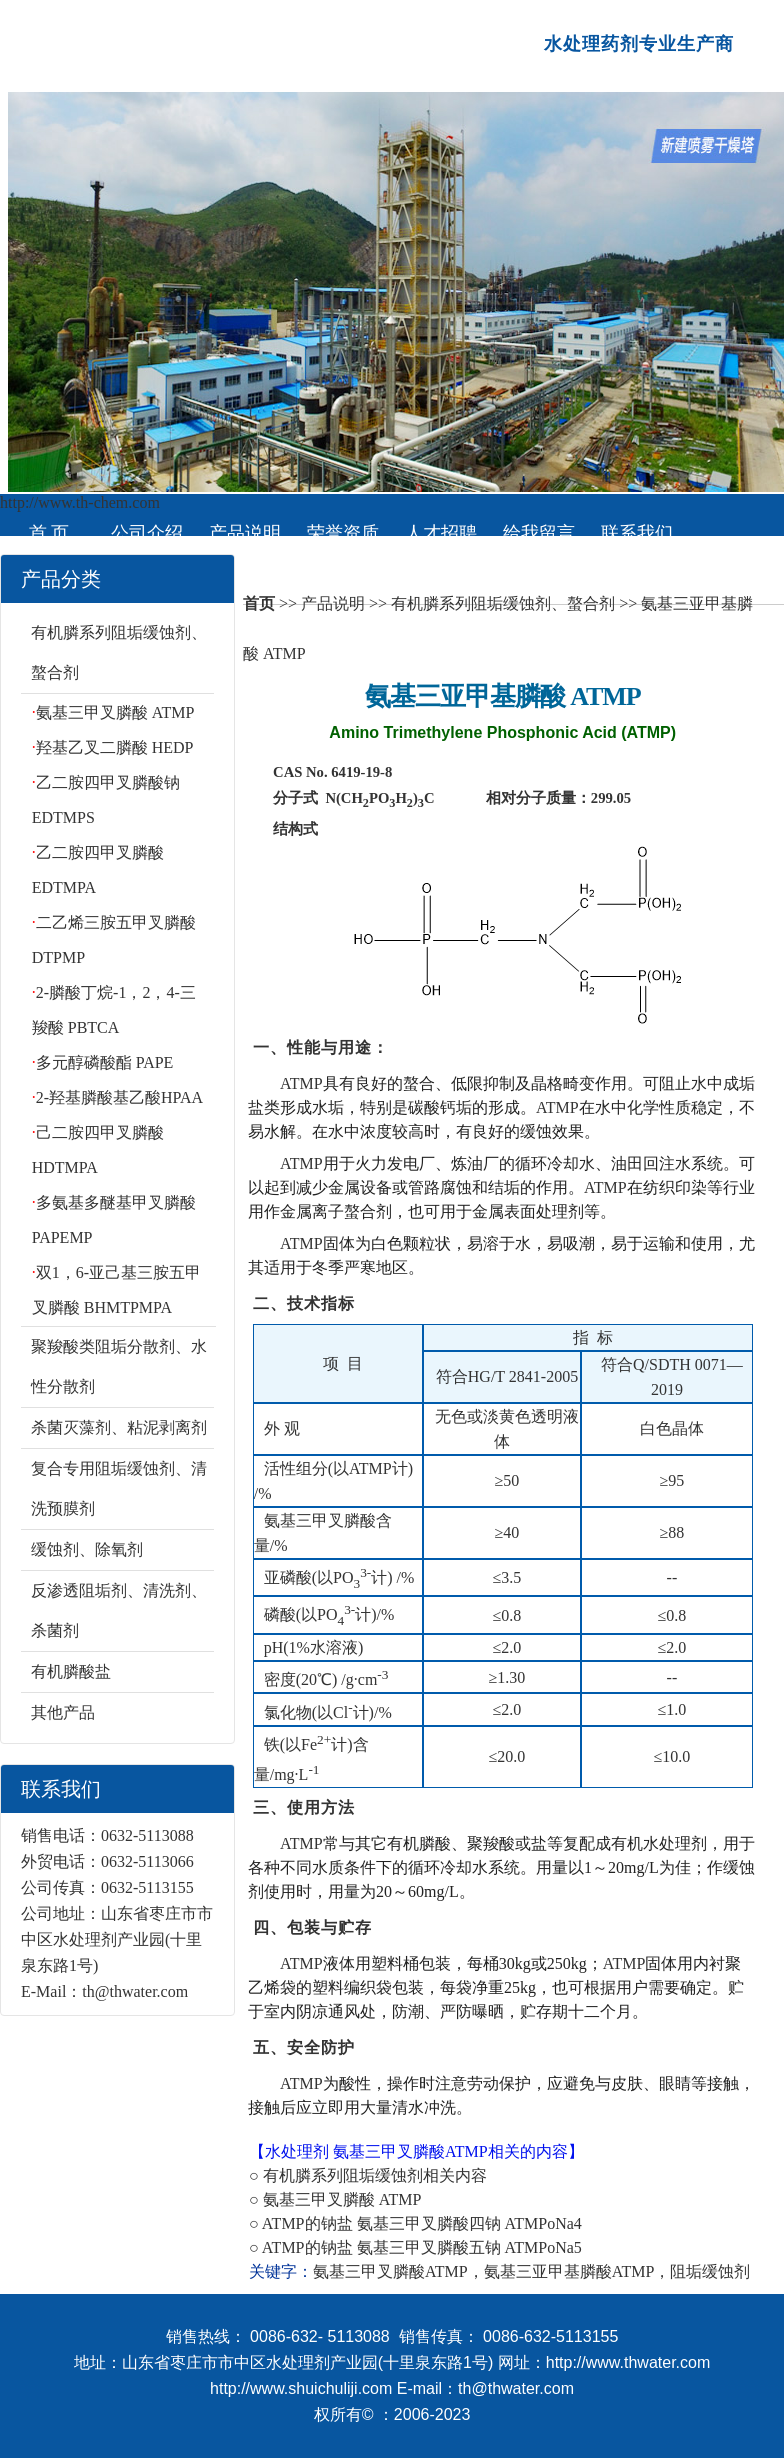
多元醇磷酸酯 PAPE (105, 1062)
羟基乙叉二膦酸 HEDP (115, 747)
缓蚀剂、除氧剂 (87, 1549)
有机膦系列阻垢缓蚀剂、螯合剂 (503, 603)
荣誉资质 (343, 533)
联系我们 (637, 533)
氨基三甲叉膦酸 (389, 2151)
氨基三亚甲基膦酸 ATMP (503, 696)
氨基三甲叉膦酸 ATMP (115, 712)
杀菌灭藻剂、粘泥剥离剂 (119, 1427)
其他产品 (63, 1712)
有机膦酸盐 (71, 1671)
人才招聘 (441, 533)
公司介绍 (147, 533)
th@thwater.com (135, 1991)
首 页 (49, 533)
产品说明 (245, 533)
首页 (259, 603)
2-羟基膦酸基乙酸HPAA (119, 1097)
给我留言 (539, 533)
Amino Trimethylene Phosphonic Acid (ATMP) (502, 732)
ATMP (301, 1083)
